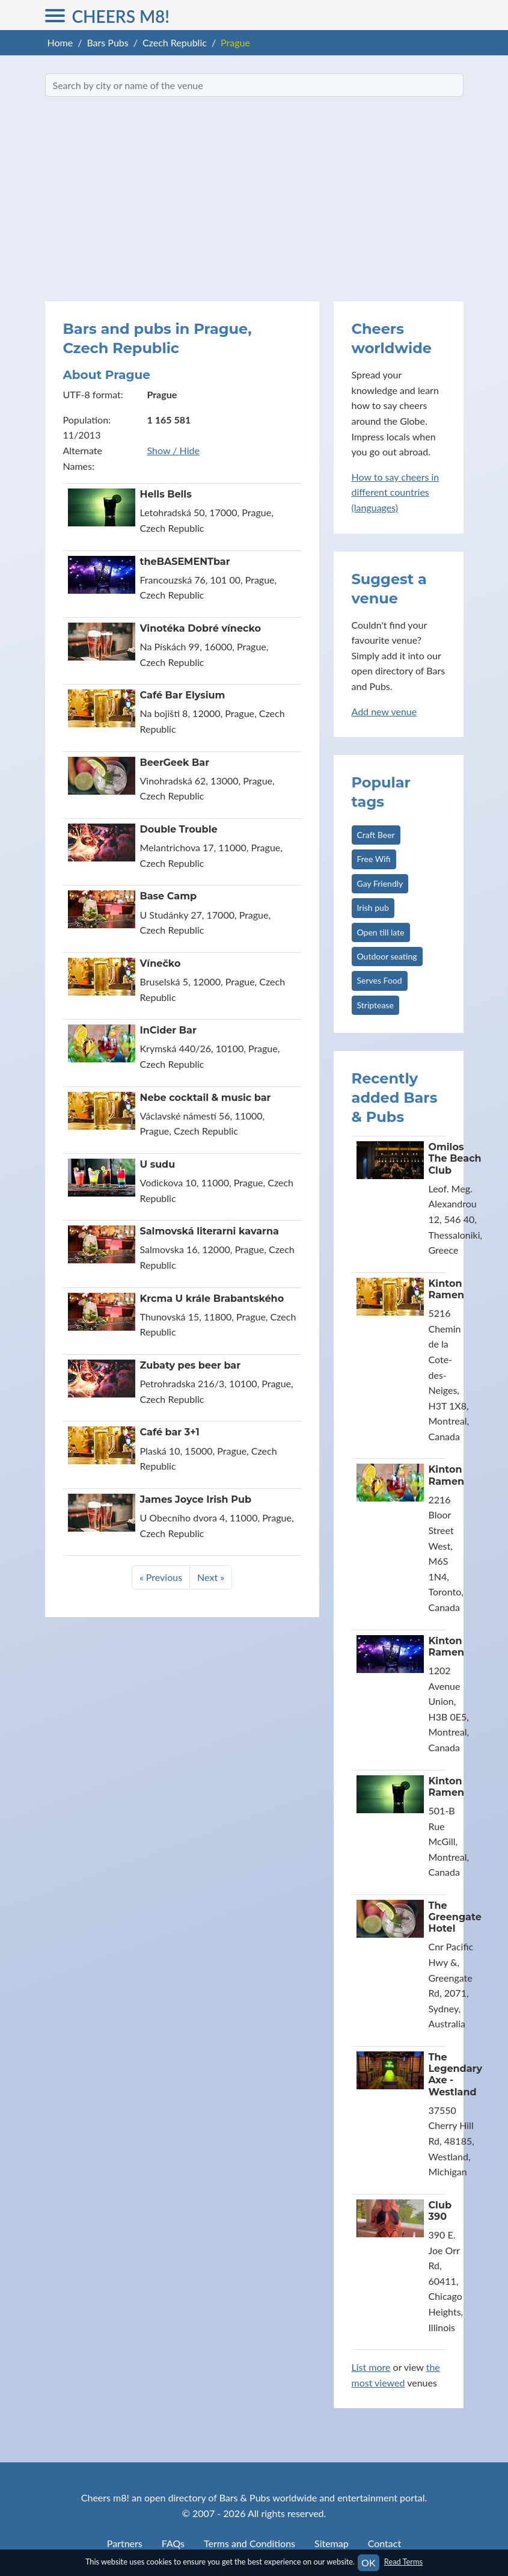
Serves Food (379, 980)
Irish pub (373, 907)
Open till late (381, 932)
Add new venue (384, 711)
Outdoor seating (387, 956)
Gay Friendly (380, 883)
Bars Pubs (107, 42)
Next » (210, 1577)
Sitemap (331, 2543)
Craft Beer (376, 835)
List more (371, 2367)
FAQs (173, 2543)
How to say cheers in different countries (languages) (395, 492)
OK (368, 2562)
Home (60, 42)
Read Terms (403, 2561)
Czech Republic (174, 42)
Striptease (375, 1005)
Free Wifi (374, 859)
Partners (124, 2543)
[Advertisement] (254, 199)
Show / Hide (173, 450)
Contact (384, 2543)
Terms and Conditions (249, 2543)
